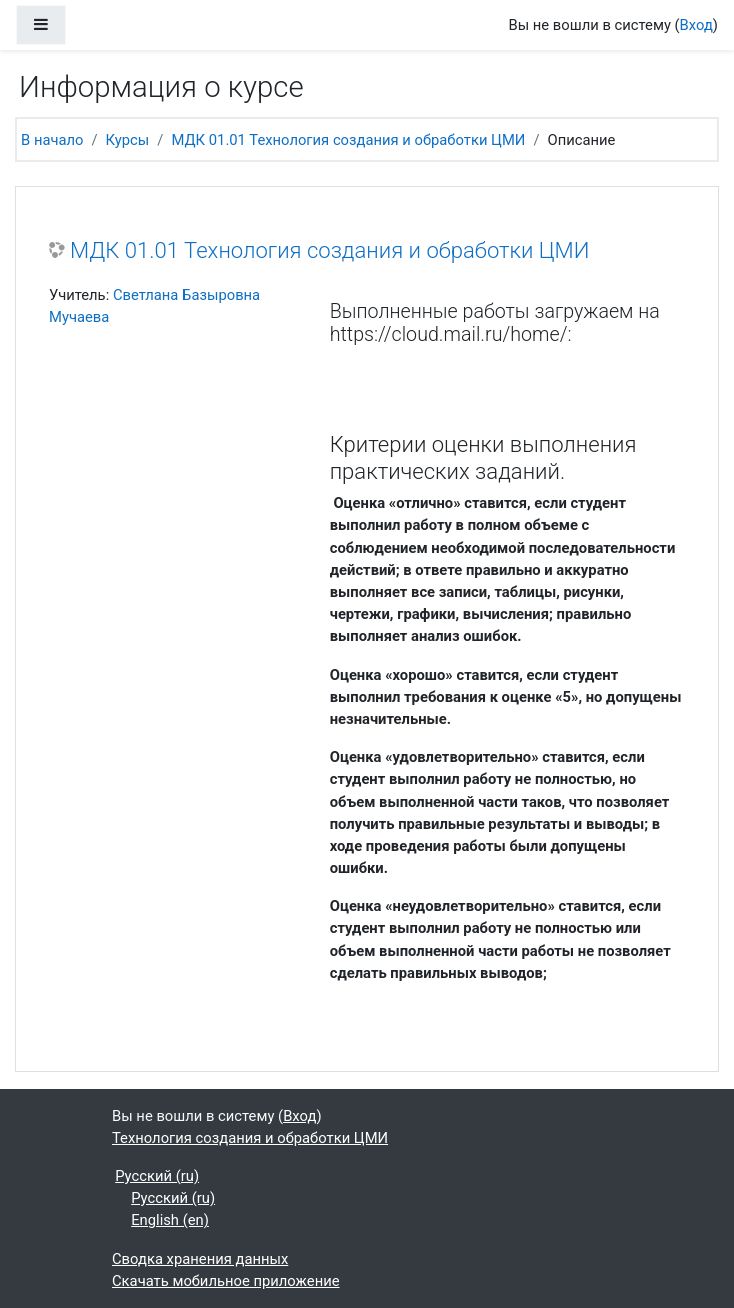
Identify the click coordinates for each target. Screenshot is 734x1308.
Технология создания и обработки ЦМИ (250, 1138)
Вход (696, 25)
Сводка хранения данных (200, 1259)
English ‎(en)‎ (170, 1220)
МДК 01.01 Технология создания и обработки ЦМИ (348, 140)
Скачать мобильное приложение (226, 1281)
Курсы (128, 140)
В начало (52, 140)
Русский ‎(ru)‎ (157, 1176)
